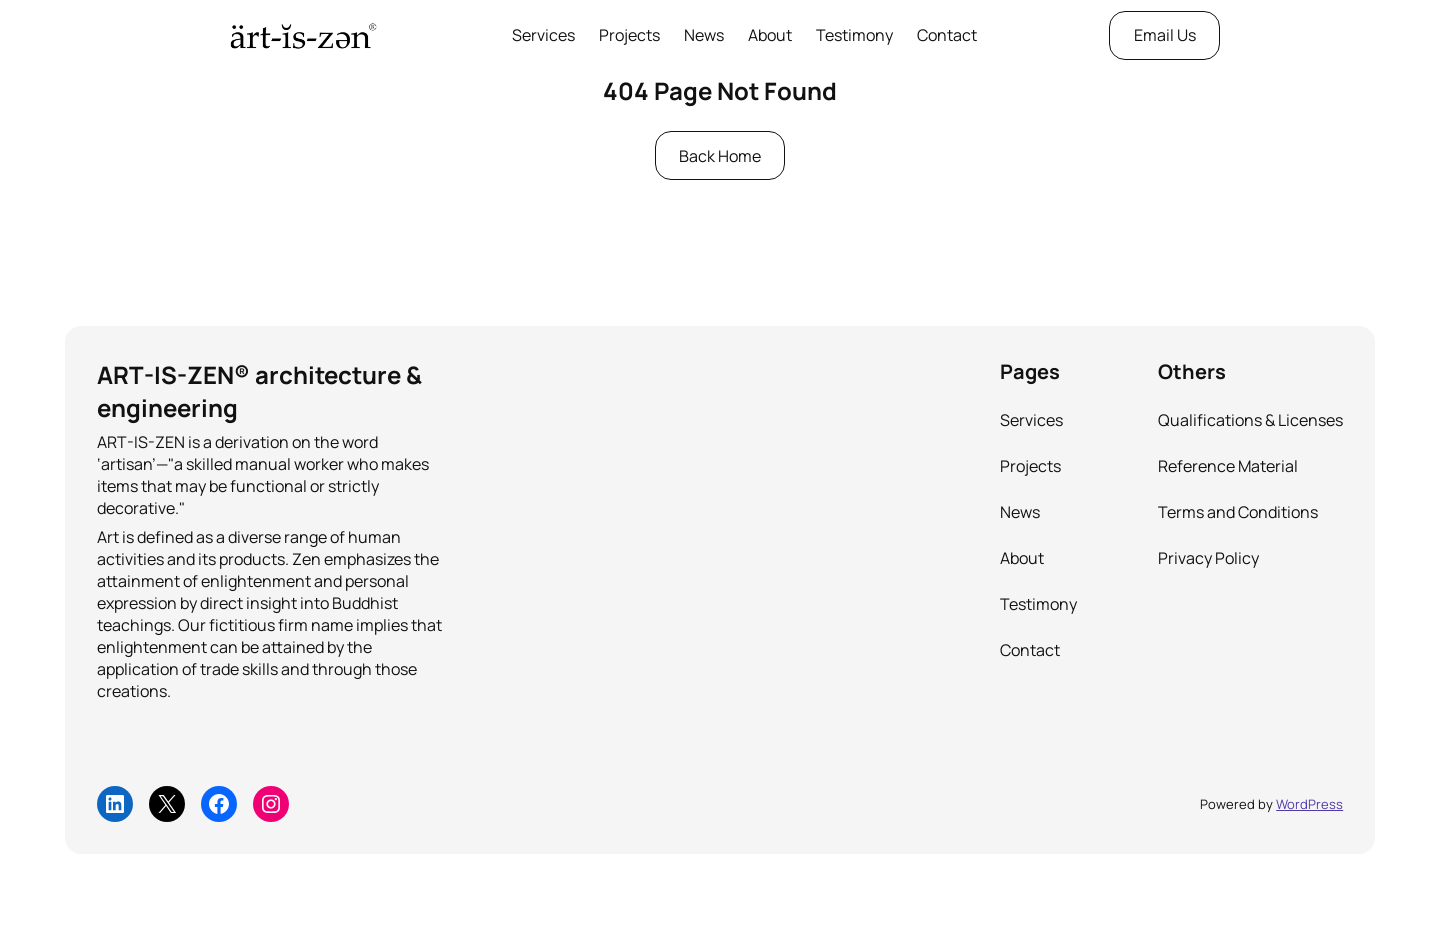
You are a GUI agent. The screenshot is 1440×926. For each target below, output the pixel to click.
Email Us (1165, 35)
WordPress (1309, 804)
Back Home (720, 156)
